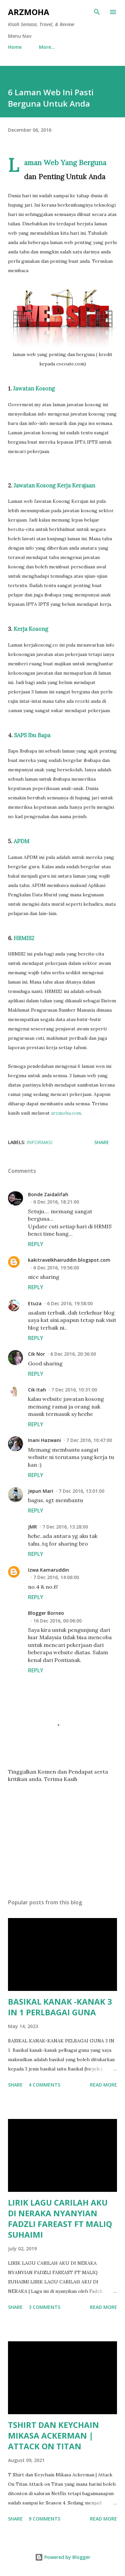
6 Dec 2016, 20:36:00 (73, 1354)
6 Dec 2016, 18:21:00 (56, 1202)
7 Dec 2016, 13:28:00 (65, 1527)
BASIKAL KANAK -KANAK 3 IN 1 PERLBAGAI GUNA (60, 2007)
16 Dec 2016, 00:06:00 (57, 1620)
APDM (21, 841)
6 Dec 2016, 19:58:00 (70, 1303)
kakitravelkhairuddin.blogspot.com (69, 1260)
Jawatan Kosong (34, 388)
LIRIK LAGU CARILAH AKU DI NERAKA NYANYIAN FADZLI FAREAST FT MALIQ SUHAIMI (60, 2218)
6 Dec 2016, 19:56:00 (56, 1267)
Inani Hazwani (44, 1440)
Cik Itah (37, 1389)
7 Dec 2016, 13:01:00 (81, 1491)
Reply (35, 1244)
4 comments (44, 2085)
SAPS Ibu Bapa (32, 735)
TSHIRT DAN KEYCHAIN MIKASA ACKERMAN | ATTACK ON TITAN (53, 2435)
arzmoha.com (66, 1113)
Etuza (35, 1303)
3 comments (44, 2307)
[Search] (97, 12)
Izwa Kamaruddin (48, 1570)
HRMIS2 (24, 938)
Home (15, 47)
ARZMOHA (28, 11)
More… (47, 47)
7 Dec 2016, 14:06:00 (56, 1577)
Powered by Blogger (62, 2557)
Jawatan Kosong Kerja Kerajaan (54, 485)
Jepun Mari (40, 1491)
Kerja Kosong (31, 629)
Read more (103, 2085)
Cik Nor (36, 1354)
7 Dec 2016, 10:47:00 (89, 1440)
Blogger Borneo (46, 1613)
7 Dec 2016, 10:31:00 (74, 1389)
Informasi (39, 1142)
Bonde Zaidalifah (48, 1194)
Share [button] (101, 1142)
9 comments (44, 2518)
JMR (32, 1527)
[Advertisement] (62, 1835)
